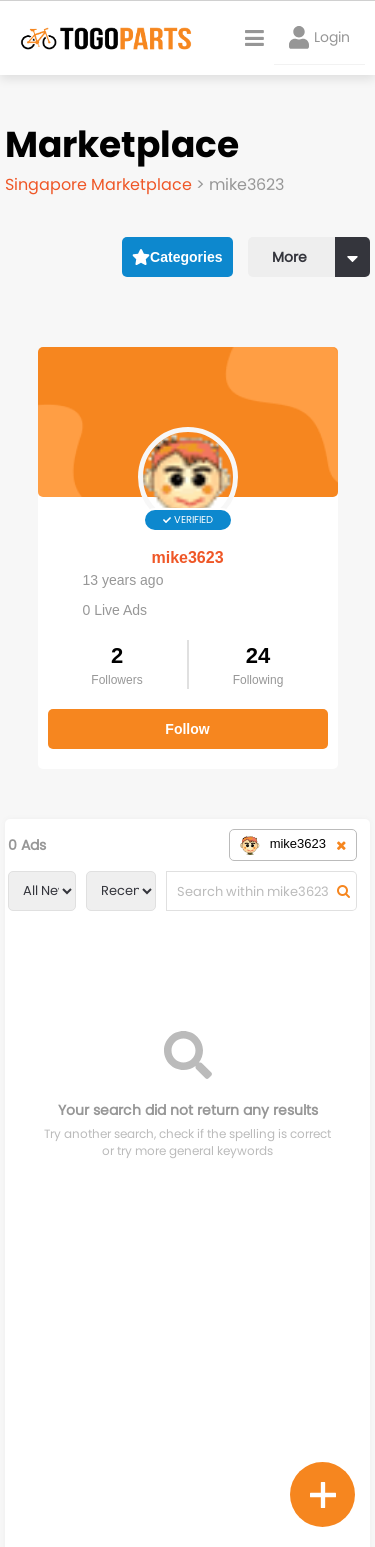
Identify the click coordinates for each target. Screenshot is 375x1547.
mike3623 (187, 557)
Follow (187, 729)
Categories (177, 257)
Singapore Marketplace (100, 184)
